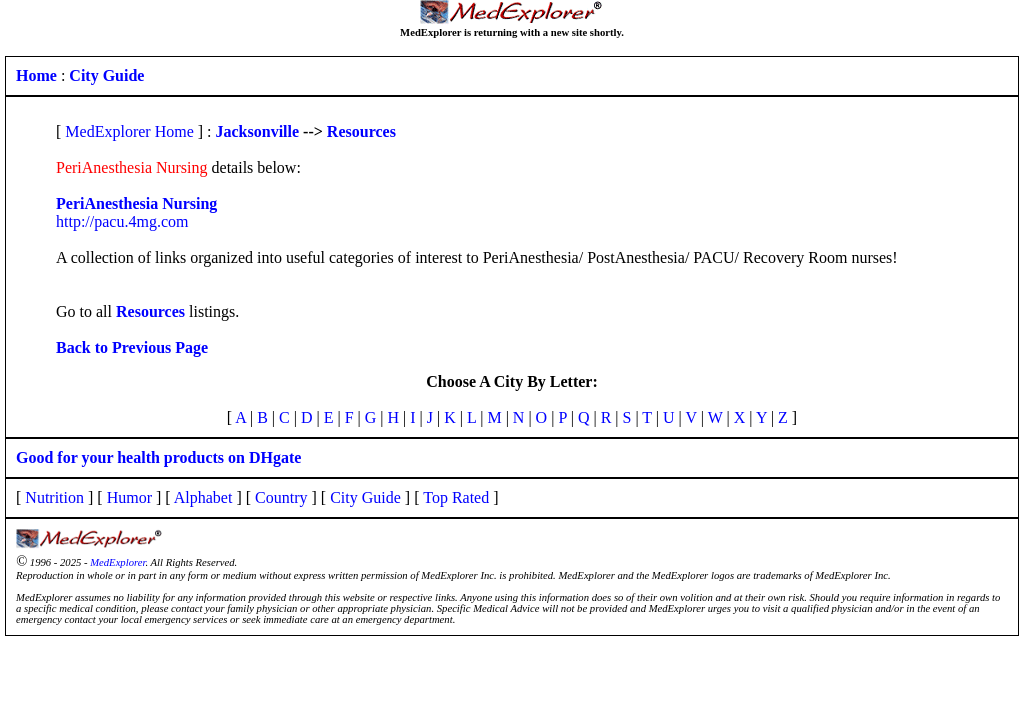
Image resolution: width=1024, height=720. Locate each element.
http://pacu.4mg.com (122, 221)
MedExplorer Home (129, 131)
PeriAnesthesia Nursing (136, 203)
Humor (129, 497)
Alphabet (203, 497)
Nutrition (54, 497)
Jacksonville (258, 131)
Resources (361, 131)
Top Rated (456, 497)
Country (281, 497)
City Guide (365, 497)
